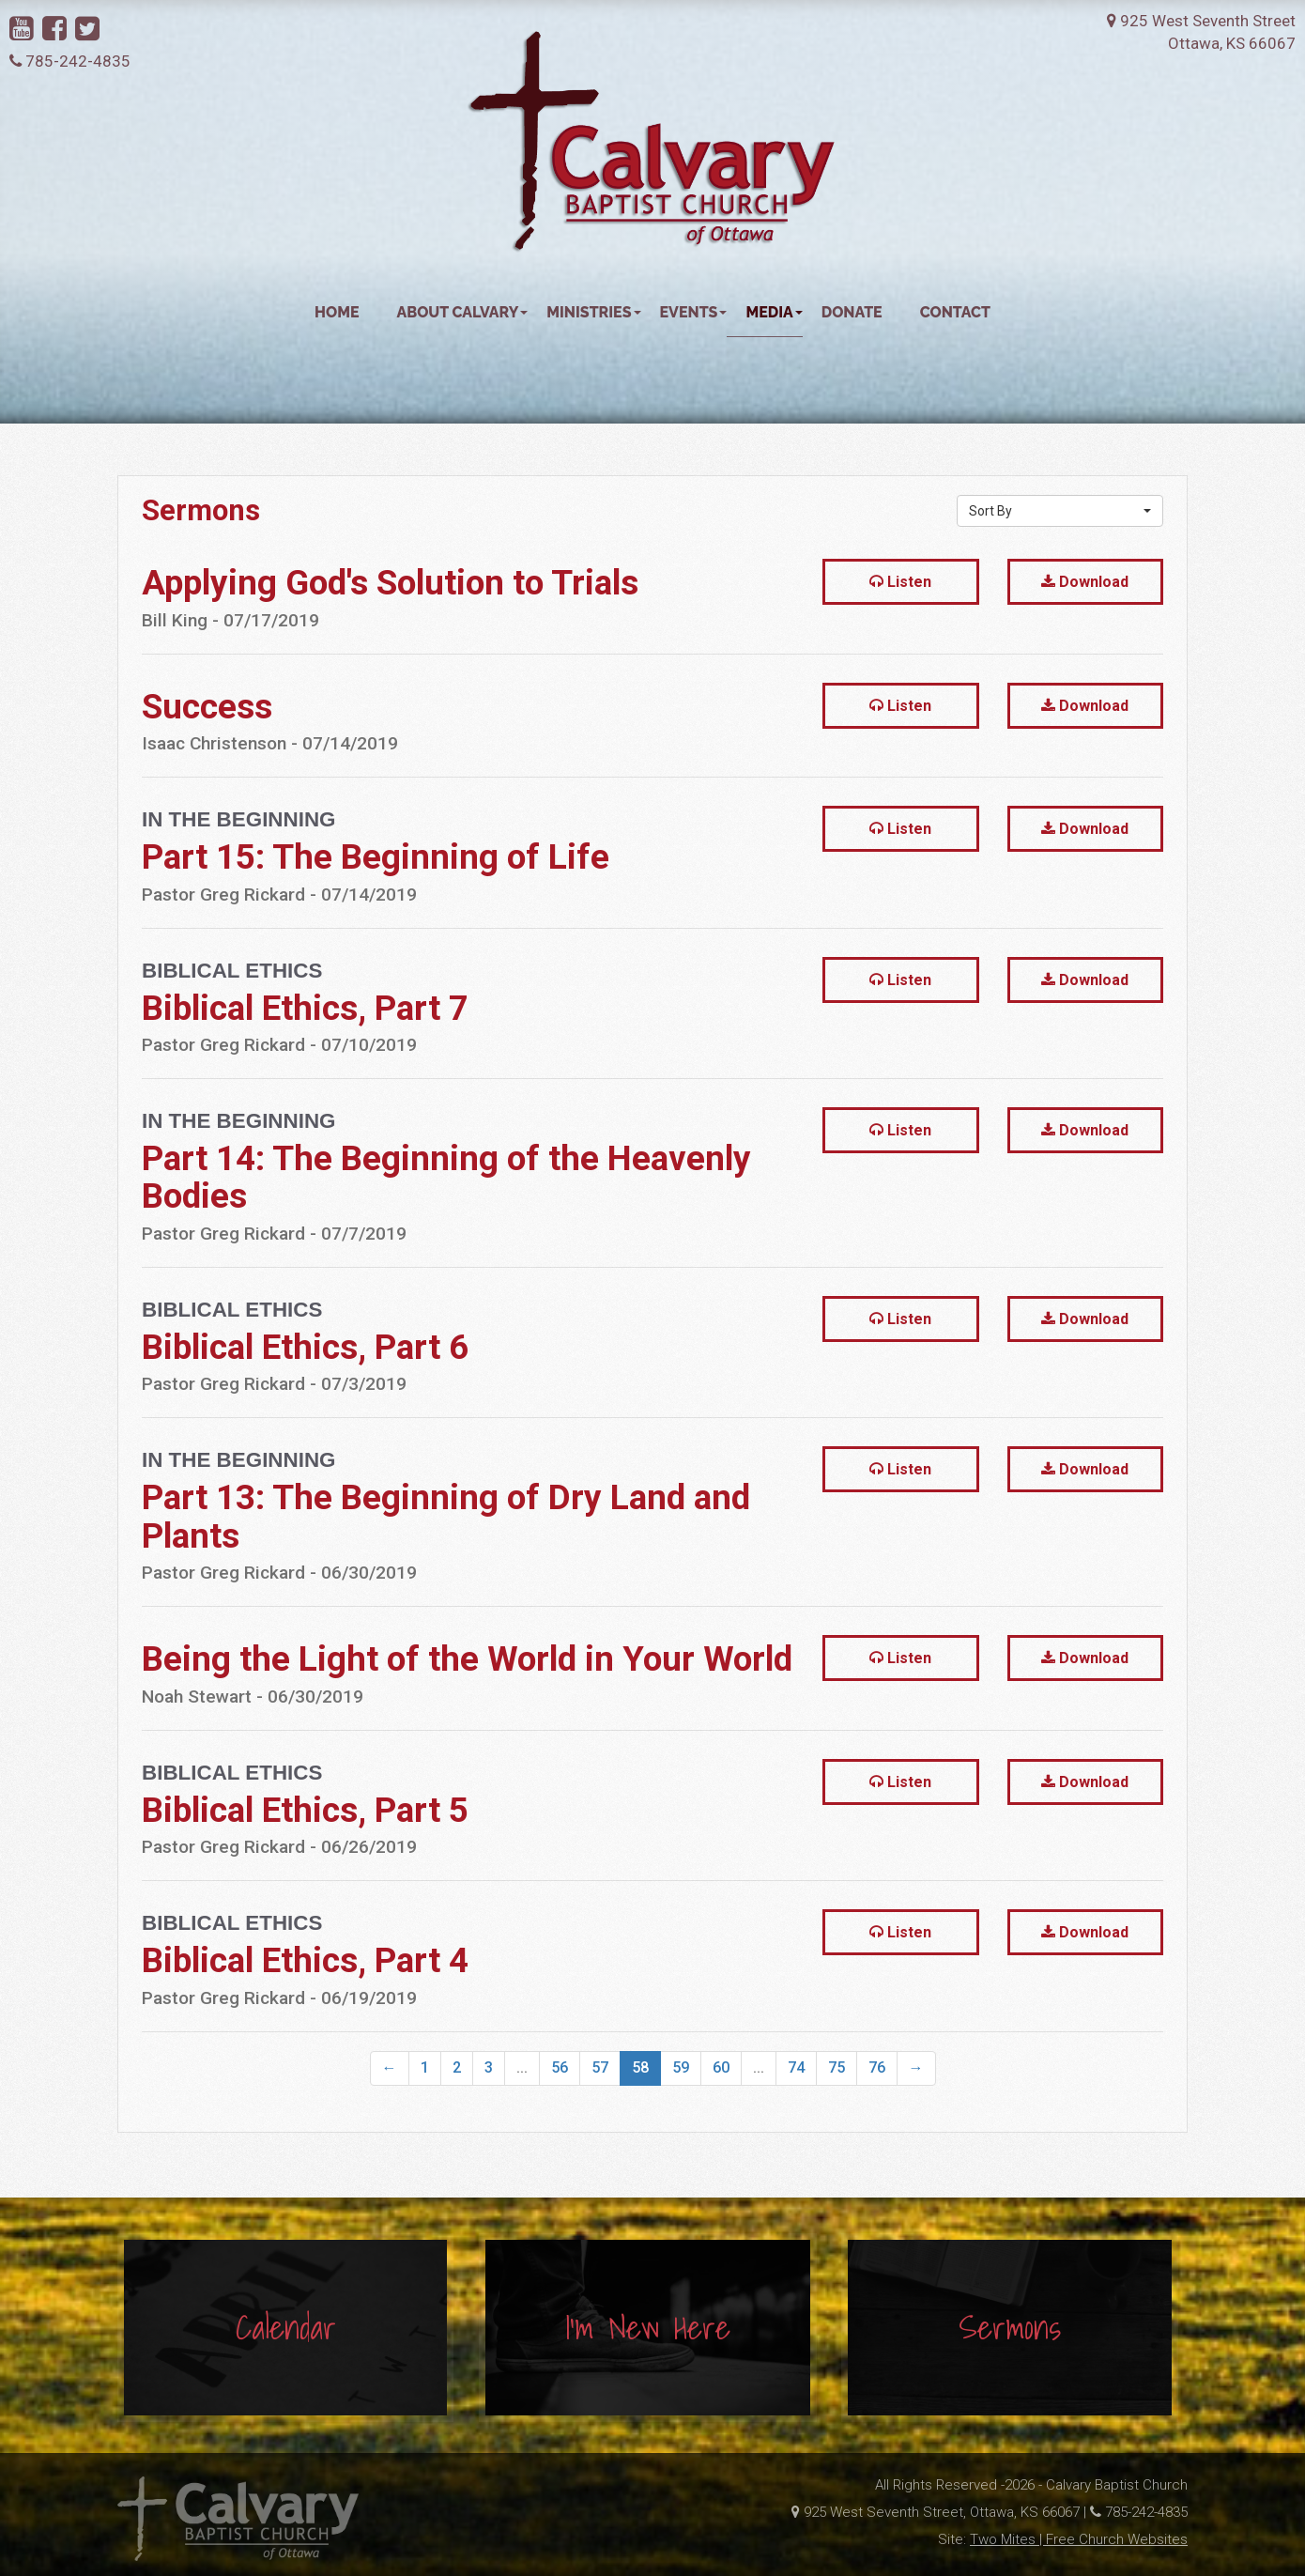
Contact (955, 276)
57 (599, 2031)
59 (680, 2031)
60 (721, 2031)
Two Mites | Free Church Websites (1079, 2545)
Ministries (593, 276)
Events (694, 276)
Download (1084, 546)
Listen (900, 546)
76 (876, 2031)
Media (773, 276)
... (522, 2031)
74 (796, 2031)
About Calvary (463, 276)
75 (836, 2031)
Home (337, 276)
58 (640, 2031)
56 (559, 2031)
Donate (852, 276)
